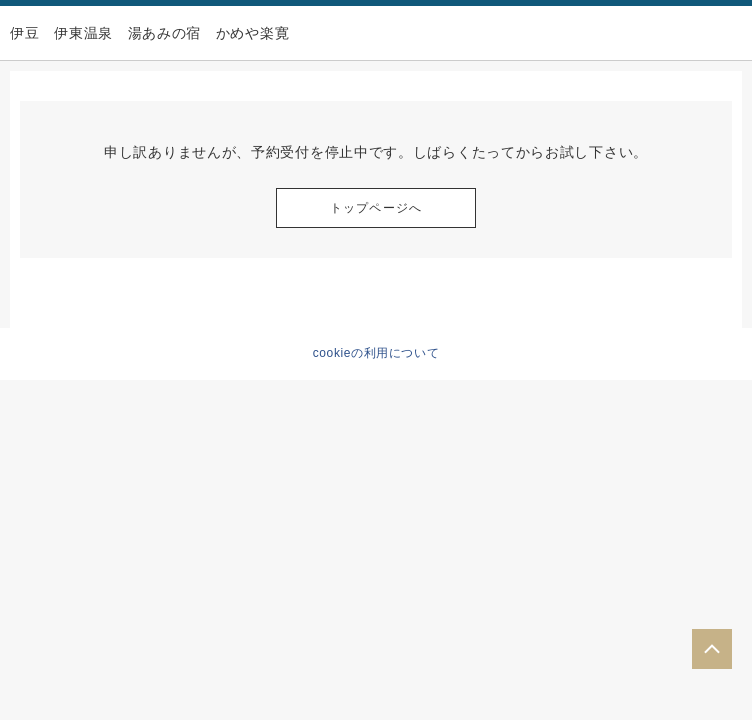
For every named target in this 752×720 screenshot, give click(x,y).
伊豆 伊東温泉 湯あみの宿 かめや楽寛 (149, 33)
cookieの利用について (376, 353)
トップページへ (376, 208)
